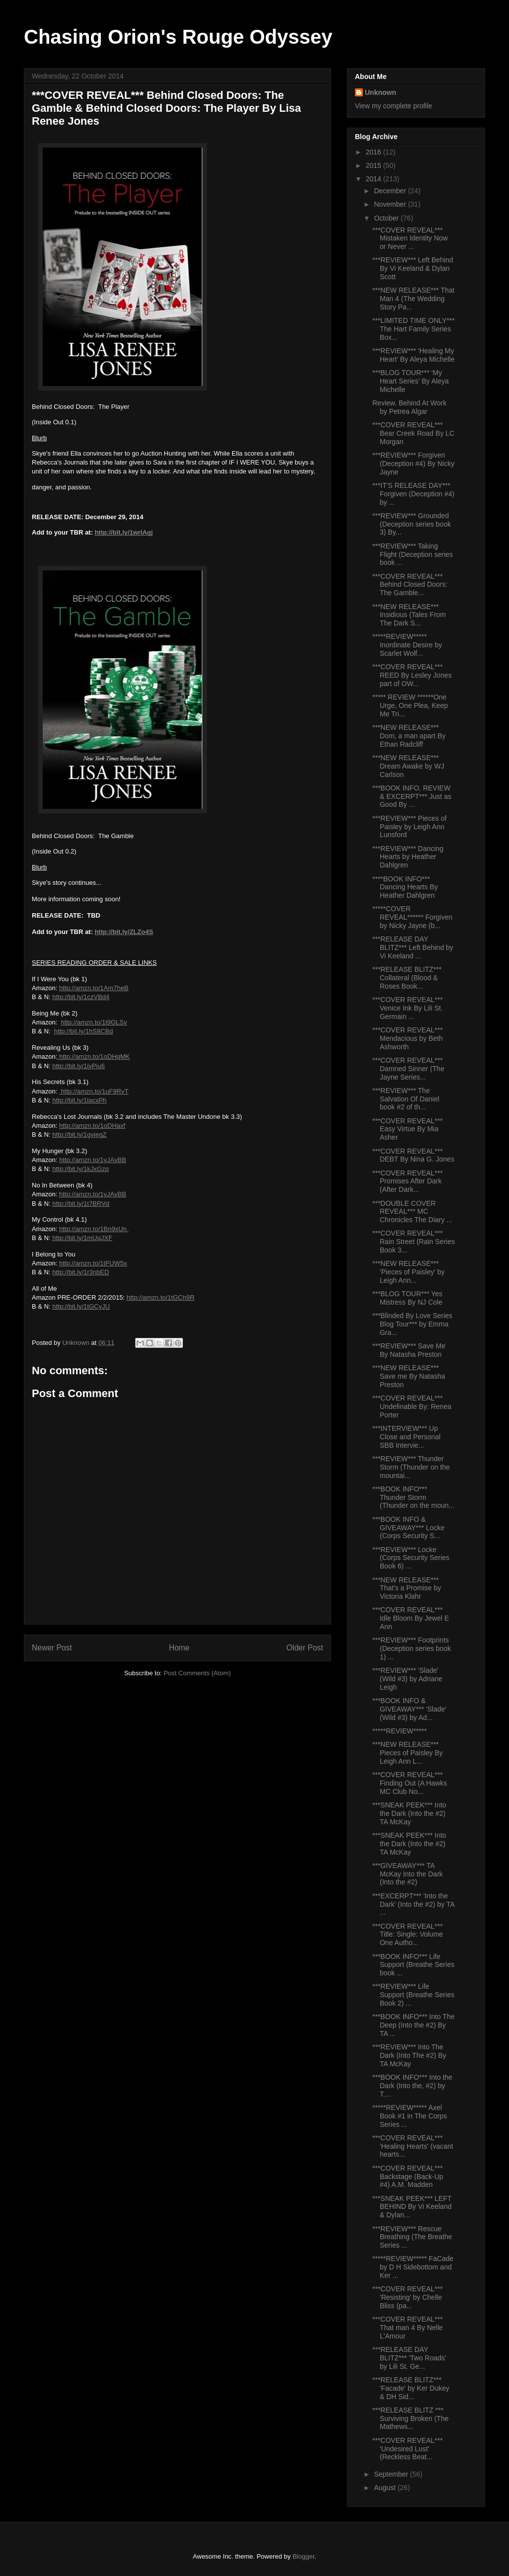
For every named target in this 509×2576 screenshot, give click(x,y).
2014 (374, 179)
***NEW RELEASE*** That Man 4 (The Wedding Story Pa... (413, 298)
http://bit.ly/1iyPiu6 (78, 1066)
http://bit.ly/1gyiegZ (79, 1134)
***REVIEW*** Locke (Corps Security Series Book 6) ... (410, 1558)
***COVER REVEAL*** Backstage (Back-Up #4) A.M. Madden (407, 2176)
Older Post (304, 1647)
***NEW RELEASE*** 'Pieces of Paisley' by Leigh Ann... (408, 1271)
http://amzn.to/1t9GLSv (94, 1022)
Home (179, 1647)
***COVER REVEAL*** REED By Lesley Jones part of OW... (412, 675)
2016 (374, 152)
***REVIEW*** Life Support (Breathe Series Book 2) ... (413, 1994)
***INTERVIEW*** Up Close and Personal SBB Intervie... (406, 1436)
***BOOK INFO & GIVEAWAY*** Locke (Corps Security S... (408, 1527)
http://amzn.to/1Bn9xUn (93, 1229)
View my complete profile (393, 106)
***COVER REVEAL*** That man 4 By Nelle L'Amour (407, 2327)
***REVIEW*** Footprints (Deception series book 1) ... (411, 1648)
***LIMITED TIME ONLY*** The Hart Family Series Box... (413, 328)
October (387, 218)
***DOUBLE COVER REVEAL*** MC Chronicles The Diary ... (412, 1211)
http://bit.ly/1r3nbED (80, 1272)
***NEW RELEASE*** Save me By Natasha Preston (408, 1376)
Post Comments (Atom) (197, 1673)
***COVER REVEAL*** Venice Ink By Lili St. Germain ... (407, 1008)
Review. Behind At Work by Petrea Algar (409, 407)
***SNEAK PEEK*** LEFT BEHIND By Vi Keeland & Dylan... (411, 2206)
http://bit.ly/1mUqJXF (82, 1238)
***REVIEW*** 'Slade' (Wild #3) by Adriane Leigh (407, 1678)
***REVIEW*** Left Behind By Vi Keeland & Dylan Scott (412, 268)
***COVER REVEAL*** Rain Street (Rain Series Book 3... (413, 1241)
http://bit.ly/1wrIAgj (123, 532)
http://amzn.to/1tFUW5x (93, 1263)
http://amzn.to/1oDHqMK (93, 1056)
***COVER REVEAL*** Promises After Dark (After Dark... (407, 1181)
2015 (374, 165)
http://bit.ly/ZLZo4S (123, 932)
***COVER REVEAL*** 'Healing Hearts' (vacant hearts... (412, 2146)
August (385, 2488)
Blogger (303, 2556)
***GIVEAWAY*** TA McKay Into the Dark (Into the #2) (407, 1874)
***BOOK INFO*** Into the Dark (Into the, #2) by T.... (412, 2085)
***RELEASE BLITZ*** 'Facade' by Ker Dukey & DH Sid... (410, 2388)
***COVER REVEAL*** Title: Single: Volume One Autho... (407, 1934)
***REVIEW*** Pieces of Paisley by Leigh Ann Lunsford (409, 826)
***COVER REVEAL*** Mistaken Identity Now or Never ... (410, 238)
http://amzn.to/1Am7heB (93, 988)
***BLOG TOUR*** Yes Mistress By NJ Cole (407, 1298)
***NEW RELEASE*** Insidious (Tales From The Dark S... (409, 615)
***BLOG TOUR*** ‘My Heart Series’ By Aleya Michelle (410, 381)
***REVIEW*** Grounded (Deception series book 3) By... (411, 524)
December (391, 191)
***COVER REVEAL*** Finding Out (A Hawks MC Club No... (409, 1783)
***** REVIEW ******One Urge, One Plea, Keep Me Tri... (410, 705)
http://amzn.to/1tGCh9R (161, 1297)
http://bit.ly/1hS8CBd (83, 1031)
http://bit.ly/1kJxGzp (80, 1168)
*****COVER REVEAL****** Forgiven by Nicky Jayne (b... (412, 917)
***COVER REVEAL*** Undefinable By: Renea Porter (411, 1406)
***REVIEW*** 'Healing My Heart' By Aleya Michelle (413, 355)
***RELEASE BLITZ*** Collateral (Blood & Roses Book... (406, 977)
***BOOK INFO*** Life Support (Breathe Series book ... (413, 1964)
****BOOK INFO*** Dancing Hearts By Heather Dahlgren (405, 887)
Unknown (380, 92)
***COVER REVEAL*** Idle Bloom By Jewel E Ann (410, 1618)
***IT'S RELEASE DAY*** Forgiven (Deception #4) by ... (413, 493)
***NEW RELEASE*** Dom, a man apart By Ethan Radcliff (408, 735)
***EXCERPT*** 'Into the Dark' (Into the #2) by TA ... (413, 1904)
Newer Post (52, 1647)
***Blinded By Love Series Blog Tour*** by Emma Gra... (412, 1324)
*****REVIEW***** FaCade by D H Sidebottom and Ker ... (412, 2267)
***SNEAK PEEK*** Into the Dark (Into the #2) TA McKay (409, 1813)
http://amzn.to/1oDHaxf (92, 1125)
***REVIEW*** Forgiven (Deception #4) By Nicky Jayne (413, 463)
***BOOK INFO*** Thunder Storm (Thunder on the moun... (413, 1497)
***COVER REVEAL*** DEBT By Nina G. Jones (413, 1155)
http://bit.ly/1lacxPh (79, 1100)
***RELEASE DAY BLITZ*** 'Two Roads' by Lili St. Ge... (409, 2357)
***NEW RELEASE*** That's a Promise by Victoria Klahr (406, 1588)
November (391, 204)
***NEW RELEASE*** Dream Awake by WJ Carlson (408, 766)
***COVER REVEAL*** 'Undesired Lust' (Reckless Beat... (407, 2448)
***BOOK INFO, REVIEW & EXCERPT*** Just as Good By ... (411, 796)
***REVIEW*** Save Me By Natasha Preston (408, 1350)
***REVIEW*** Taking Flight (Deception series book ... (412, 554)
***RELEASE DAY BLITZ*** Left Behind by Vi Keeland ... (412, 947)
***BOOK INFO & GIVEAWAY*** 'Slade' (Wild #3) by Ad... (409, 1709)
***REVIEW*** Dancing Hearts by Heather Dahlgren (407, 857)
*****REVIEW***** (399, 1731)
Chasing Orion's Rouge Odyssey (178, 37)
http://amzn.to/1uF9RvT (93, 1091)
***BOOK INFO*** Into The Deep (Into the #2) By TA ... (413, 2025)
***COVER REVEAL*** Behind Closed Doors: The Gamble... (409, 584)
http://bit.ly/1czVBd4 (80, 997)
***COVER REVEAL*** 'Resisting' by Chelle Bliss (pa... (407, 2297)
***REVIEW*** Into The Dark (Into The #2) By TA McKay (409, 2055)
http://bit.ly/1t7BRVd (80, 1203)
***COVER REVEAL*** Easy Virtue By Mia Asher (407, 1129)
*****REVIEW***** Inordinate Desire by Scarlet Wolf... (407, 644)
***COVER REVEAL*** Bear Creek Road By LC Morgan (413, 433)
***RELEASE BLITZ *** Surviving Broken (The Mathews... (410, 2418)
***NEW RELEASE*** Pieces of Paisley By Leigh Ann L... (407, 1752)
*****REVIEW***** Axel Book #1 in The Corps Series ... (409, 2116)
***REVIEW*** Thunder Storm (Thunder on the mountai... (411, 1467)
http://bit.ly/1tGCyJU (81, 1306)
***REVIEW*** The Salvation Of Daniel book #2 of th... (405, 1099)
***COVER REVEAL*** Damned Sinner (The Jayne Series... (408, 1068)
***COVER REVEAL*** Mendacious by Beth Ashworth (407, 1038)
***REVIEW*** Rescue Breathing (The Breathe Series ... (412, 2237)
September (392, 2474)
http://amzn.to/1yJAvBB (92, 1160)
